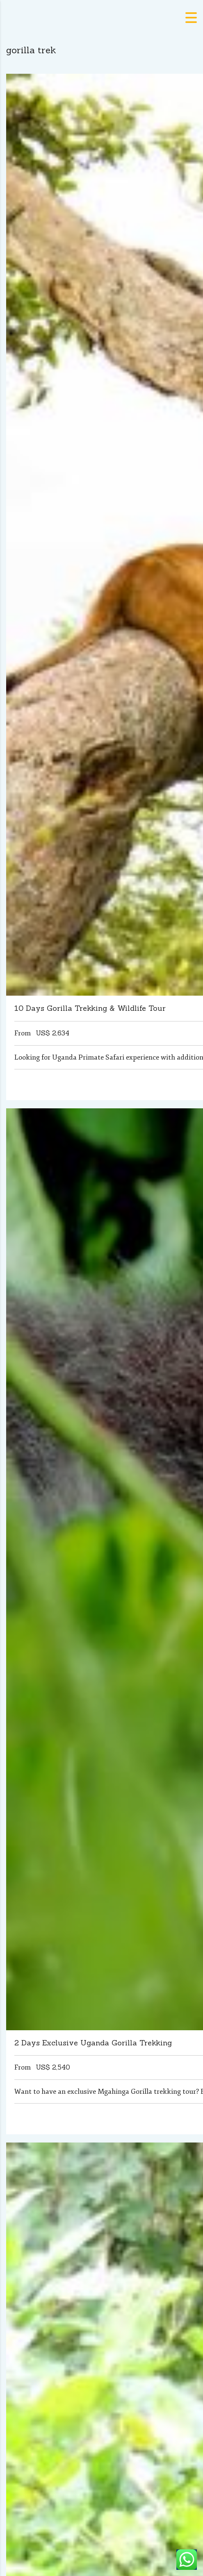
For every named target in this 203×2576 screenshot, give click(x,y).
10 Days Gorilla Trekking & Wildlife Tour (90, 1008)
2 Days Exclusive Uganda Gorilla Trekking (93, 2042)
